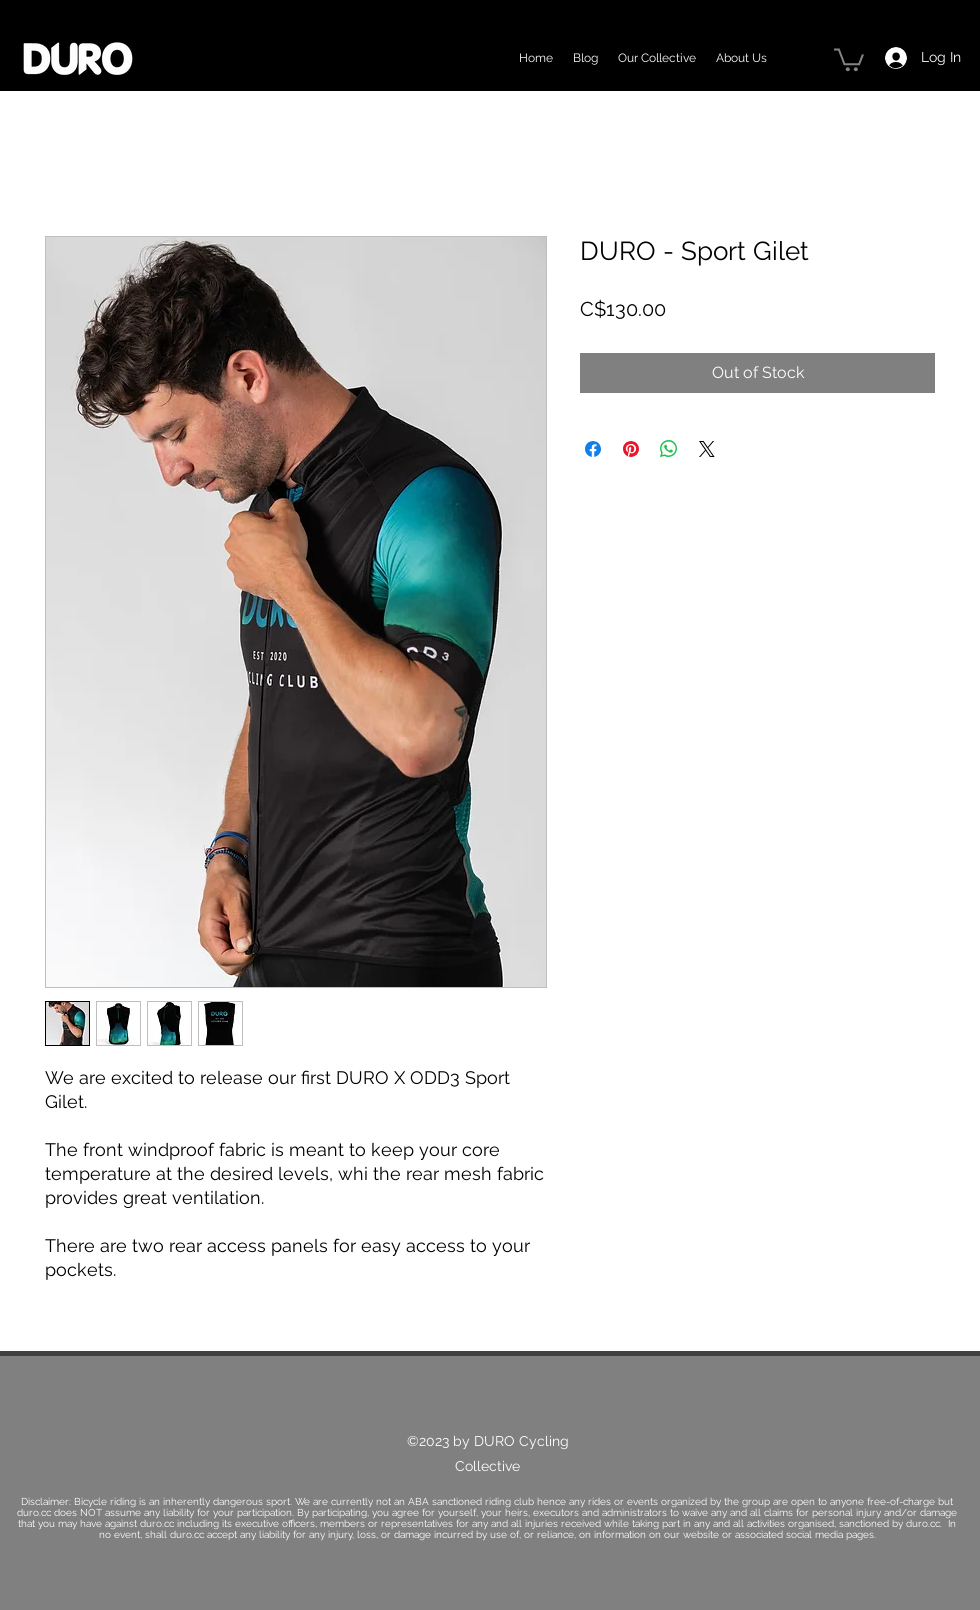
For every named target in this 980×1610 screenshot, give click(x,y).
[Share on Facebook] (593, 449)
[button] (849, 58)
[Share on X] (707, 449)
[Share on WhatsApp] (669, 449)
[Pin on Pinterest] (631, 449)
